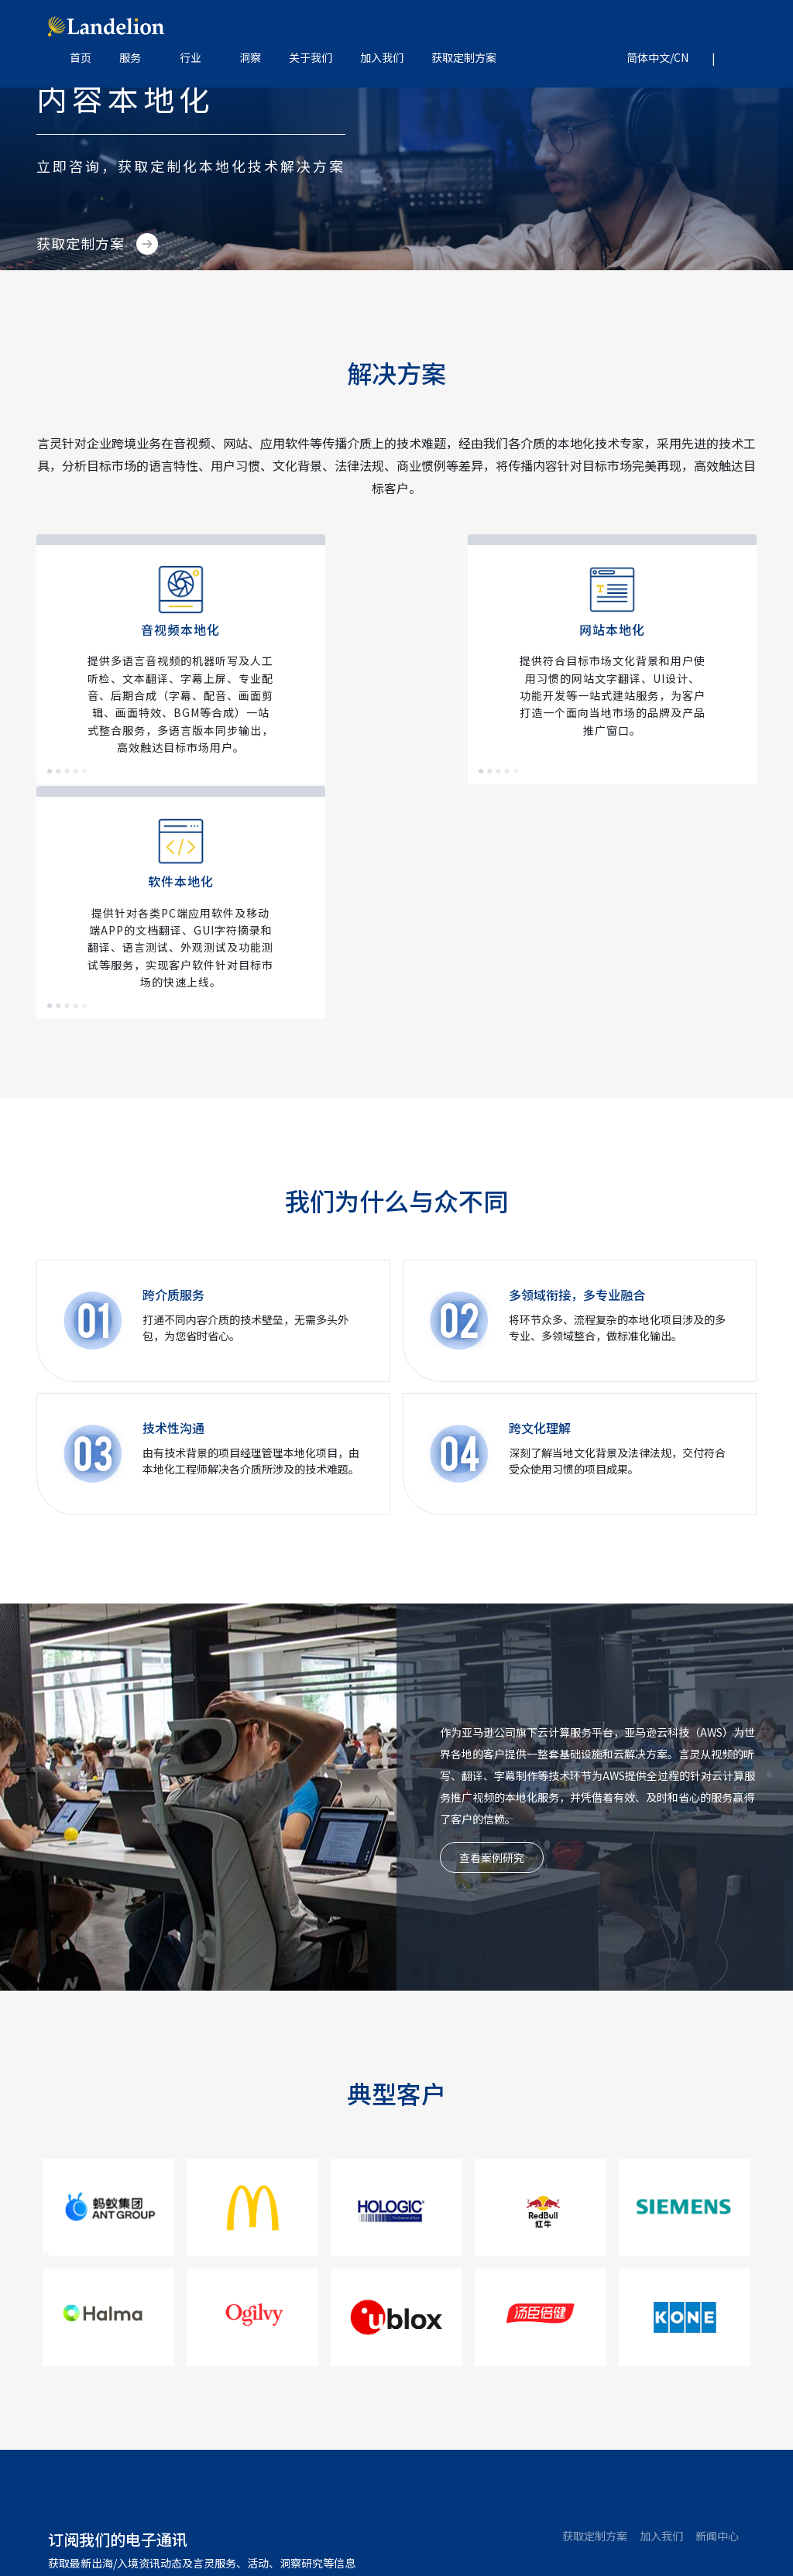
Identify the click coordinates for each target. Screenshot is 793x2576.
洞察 (250, 58)
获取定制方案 (463, 58)
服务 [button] (130, 58)
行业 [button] (190, 58)
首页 (80, 58)
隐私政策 (529, 2532)
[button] (651, 58)
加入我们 (381, 58)
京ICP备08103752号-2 (392, 2532)
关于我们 (310, 58)
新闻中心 (717, 2299)
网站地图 (477, 2532)
